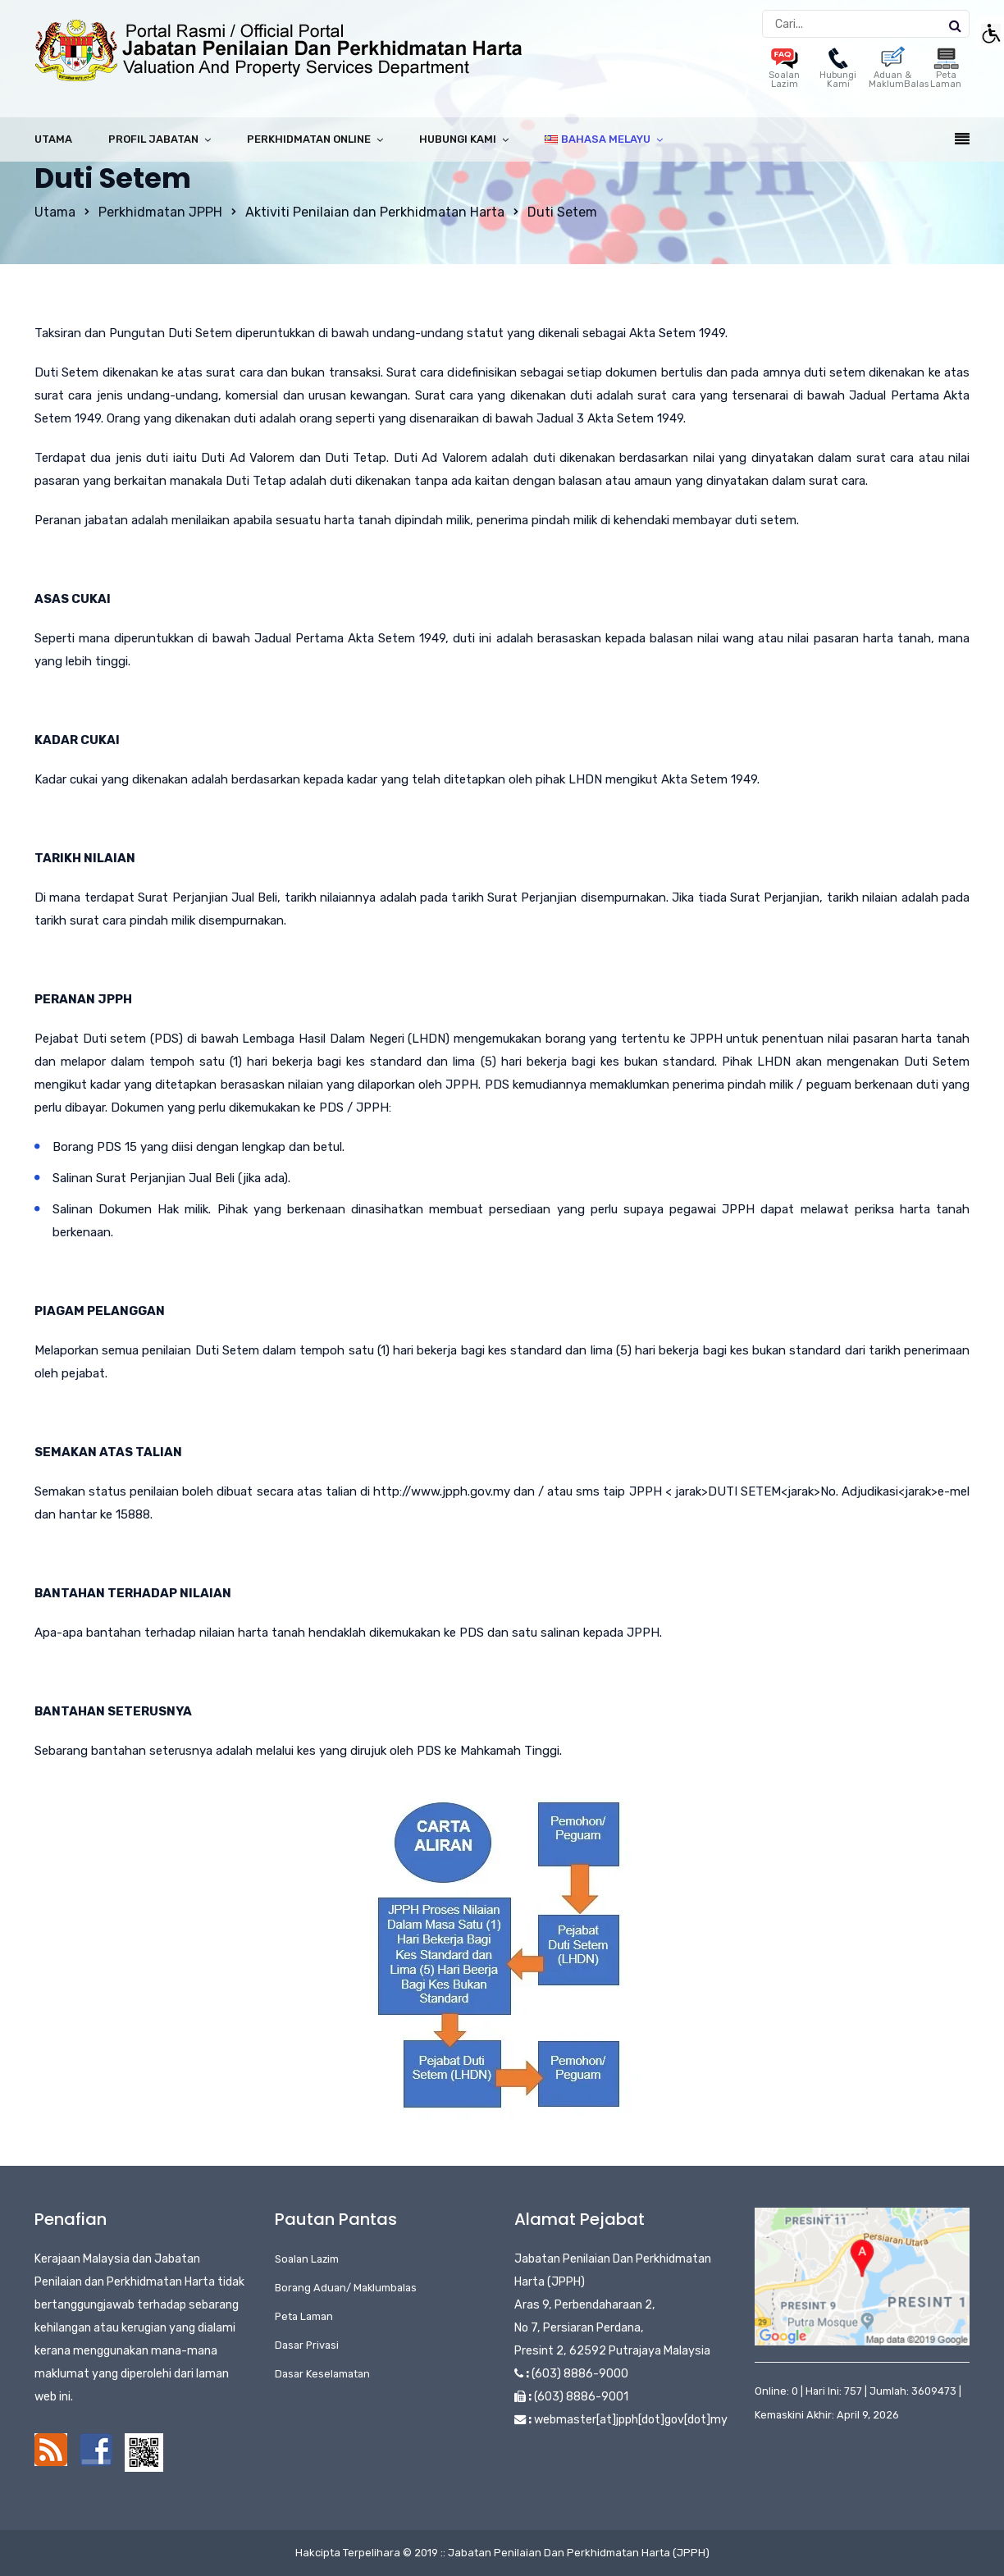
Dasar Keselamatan (322, 2374)
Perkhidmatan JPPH (160, 212)
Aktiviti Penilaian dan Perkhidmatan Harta (374, 212)
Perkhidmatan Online (309, 139)
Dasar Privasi (307, 2345)
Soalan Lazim (784, 71)
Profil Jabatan (153, 139)
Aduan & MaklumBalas (899, 71)
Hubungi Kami (837, 71)
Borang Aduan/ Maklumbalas (346, 2287)
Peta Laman (945, 71)
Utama (53, 139)
